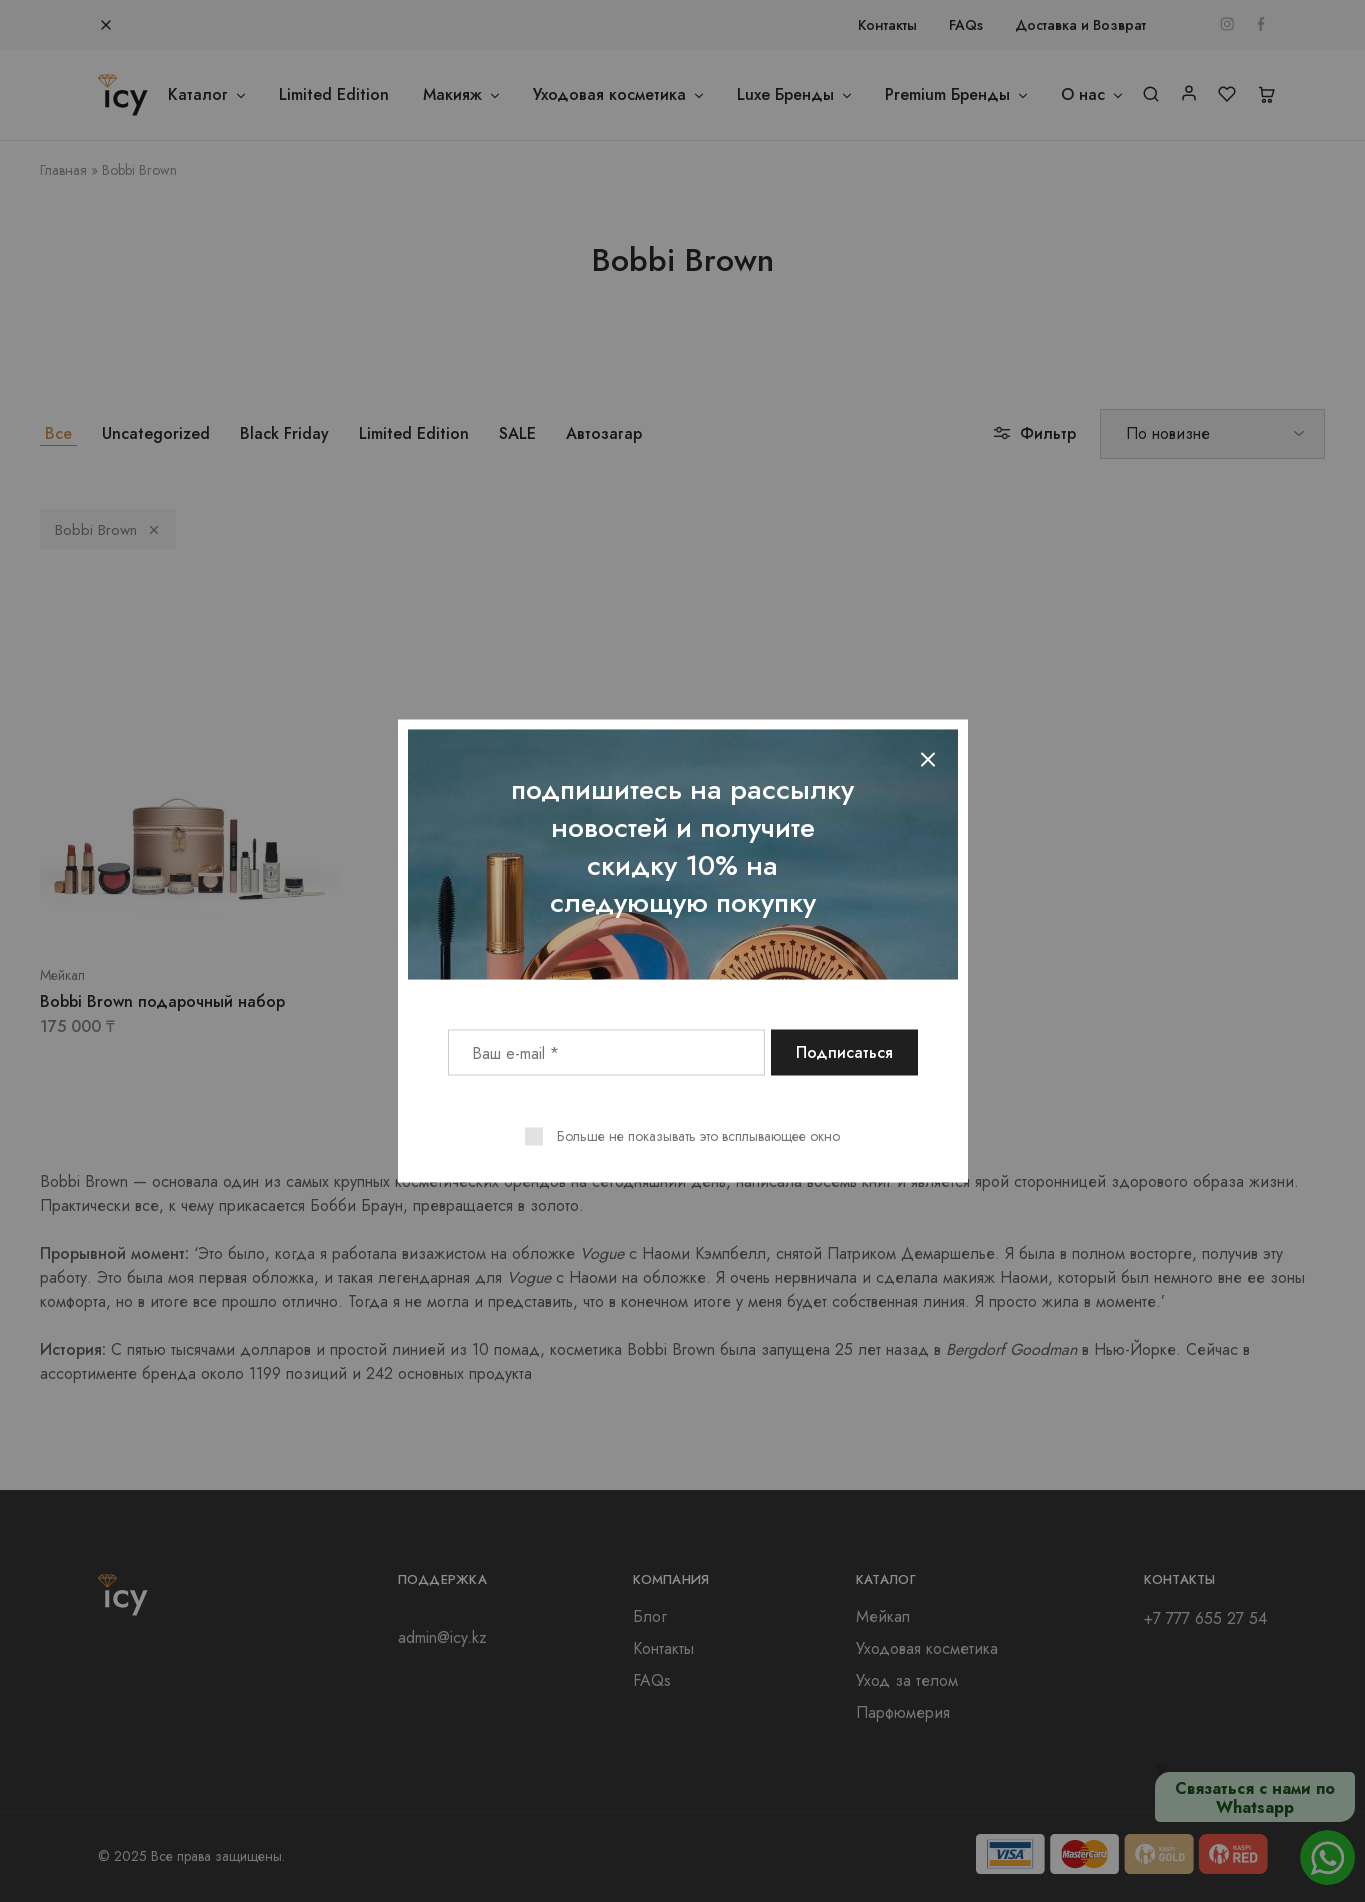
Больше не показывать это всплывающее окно (698, 1136)
